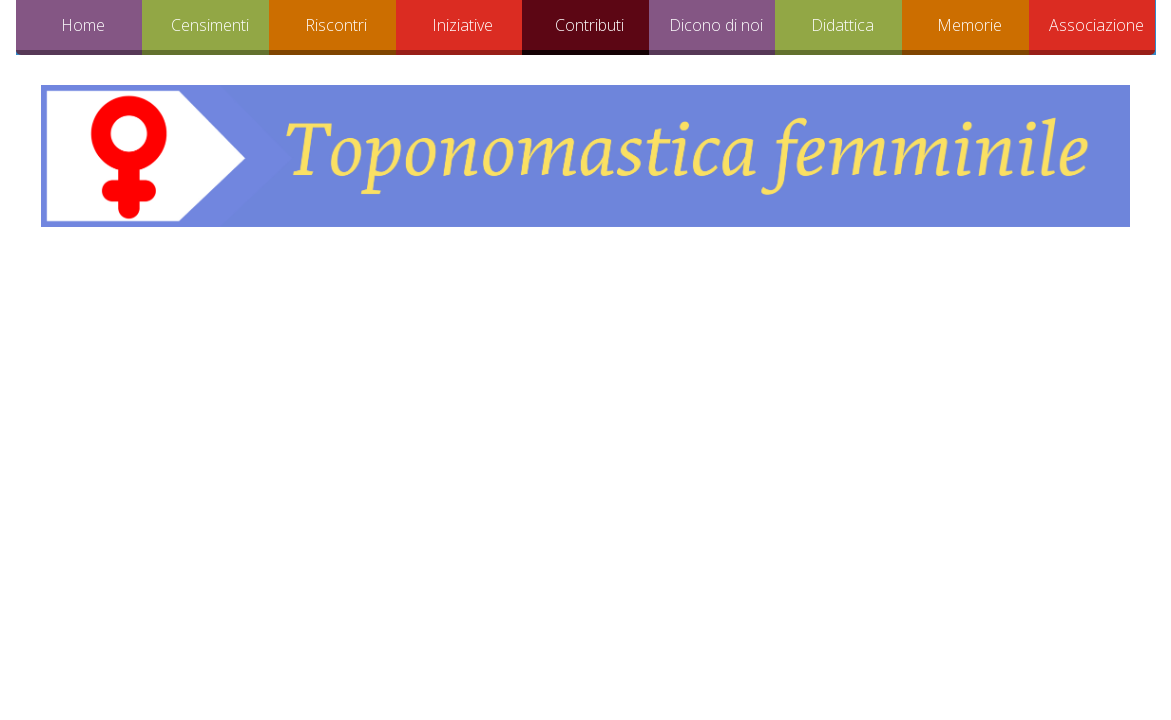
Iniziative (462, 25)
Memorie (969, 25)
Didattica (842, 25)
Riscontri (336, 25)
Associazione (1096, 25)
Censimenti (210, 25)
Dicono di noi (716, 25)
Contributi (589, 25)
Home (83, 25)
